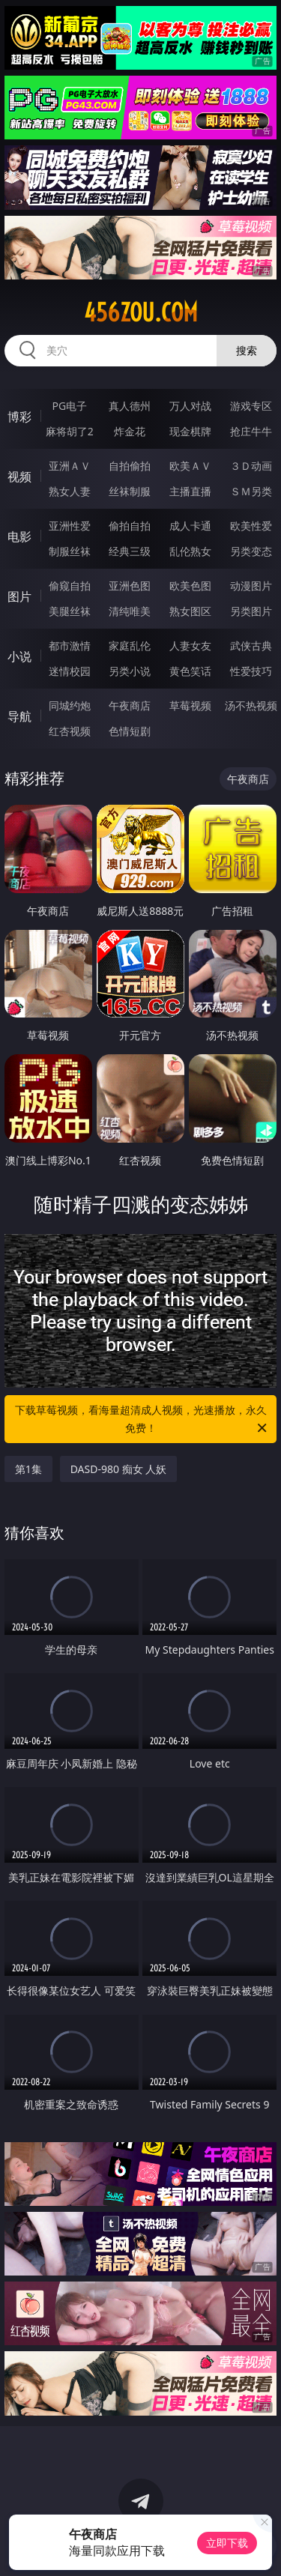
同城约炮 (70, 705)
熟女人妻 (70, 491)
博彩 (19, 416)
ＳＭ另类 (251, 491)
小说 (19, 656)
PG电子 (69, 406)
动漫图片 (251, 585)
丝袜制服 (130, 491)
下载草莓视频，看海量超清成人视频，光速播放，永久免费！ (142, 1420)
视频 (19, 476)
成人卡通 (190, 525)
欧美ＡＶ (190, 466)
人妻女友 (190, 645)
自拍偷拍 (130, 466)
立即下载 (227, 2543)
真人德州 (130, 406)
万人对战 (190, 406)
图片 (19, 596)
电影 (19, 536)
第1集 (28, 1469)
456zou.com (141, 312)
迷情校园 (70, 671)
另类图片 (251, 611)
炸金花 (129, 431)
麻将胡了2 (70, 431)
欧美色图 (190, 585)
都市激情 (70, 645)
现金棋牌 (190, 431)
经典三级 (130, 551)
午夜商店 (130, 705)
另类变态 (251, 551)
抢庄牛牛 (251, 431)
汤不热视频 (251, 705)
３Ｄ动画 (251, 466)
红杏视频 (70, 731)
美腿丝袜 (70, 611)
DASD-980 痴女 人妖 (118, 1469)
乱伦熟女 (190, 551)
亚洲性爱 (70, 525)
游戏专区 (251, 406)
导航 (19, 716)
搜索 (246, 350)
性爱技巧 (251, 671)
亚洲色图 (130, 585)
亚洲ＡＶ (70, 466)
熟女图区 (190, 611)
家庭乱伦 (130, 645)
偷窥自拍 (70, 585)
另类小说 (130, 671)
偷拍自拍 (130, 525)
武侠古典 (251, 645)
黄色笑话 (190, 671)
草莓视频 (190, 705)
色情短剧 (130, 731)
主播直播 (190, 491)
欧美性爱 (251, 525)
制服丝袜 (70, 551)
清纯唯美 (130, 611)
